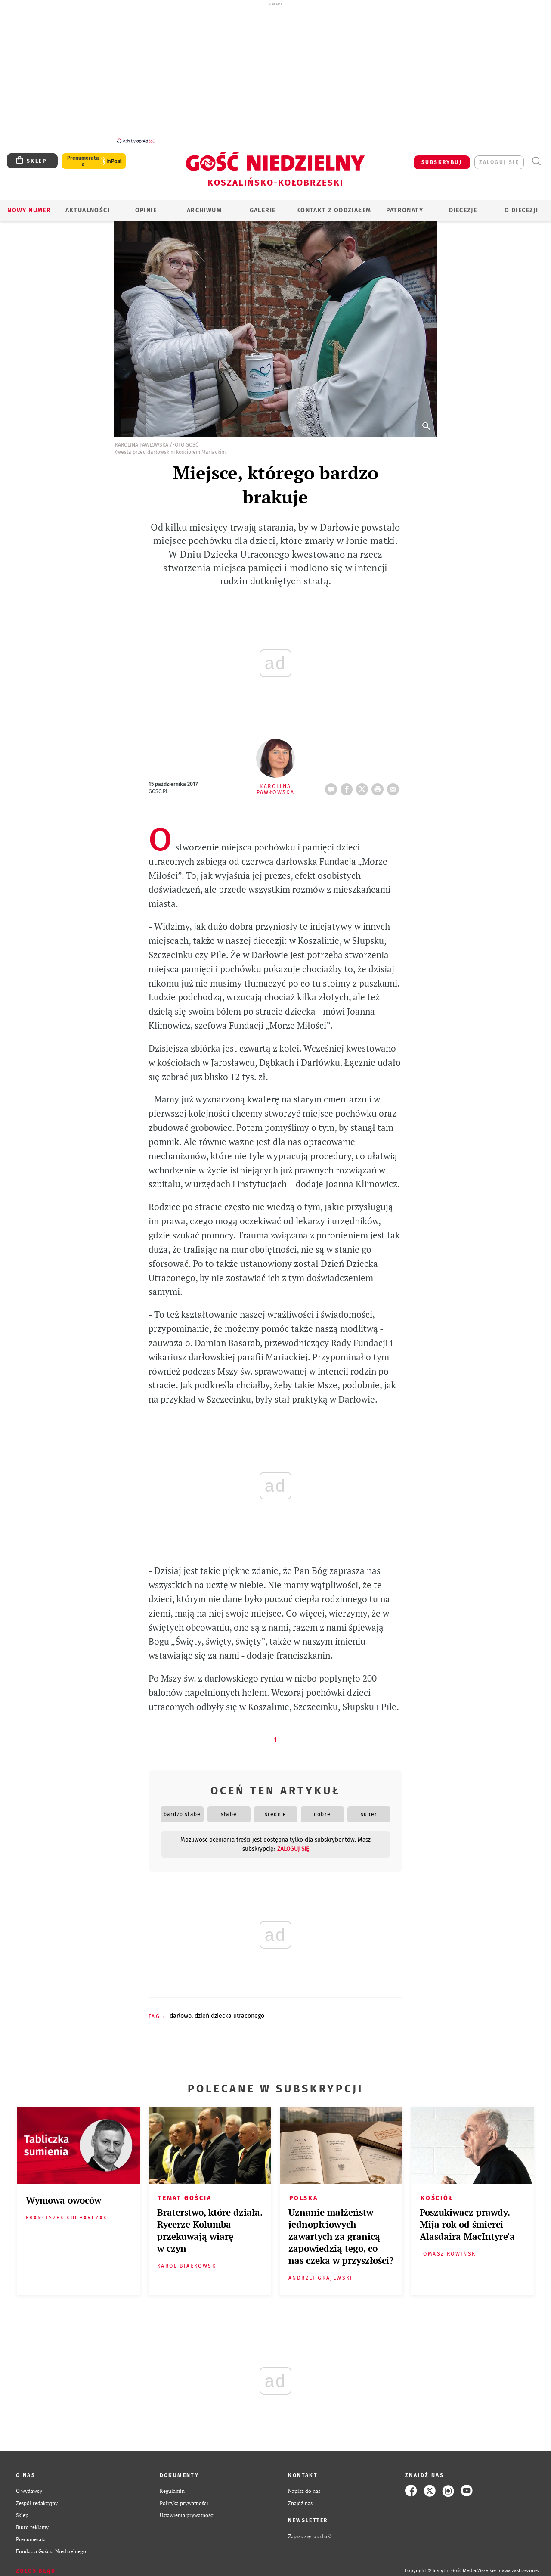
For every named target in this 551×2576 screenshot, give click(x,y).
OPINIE (146, 205)
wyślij (394, 782)
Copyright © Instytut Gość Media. (441, 2566)
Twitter (363, 782)
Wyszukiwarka (536, 156)
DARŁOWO (181, 2011)
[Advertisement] (275, 72)
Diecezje (463, 205)
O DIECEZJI (521, 205)
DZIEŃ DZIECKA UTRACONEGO (229, 2011)
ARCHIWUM (204, 205)
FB (348, 782)
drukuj (379, 782)
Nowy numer (29, 205)
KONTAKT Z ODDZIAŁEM (333, 205)
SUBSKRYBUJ (441, 158)
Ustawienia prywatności (187, 2510)
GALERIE (263, 205)
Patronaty (404, 205)
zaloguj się (499, 158)
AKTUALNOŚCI (87, 205)
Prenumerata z (83, 156)
